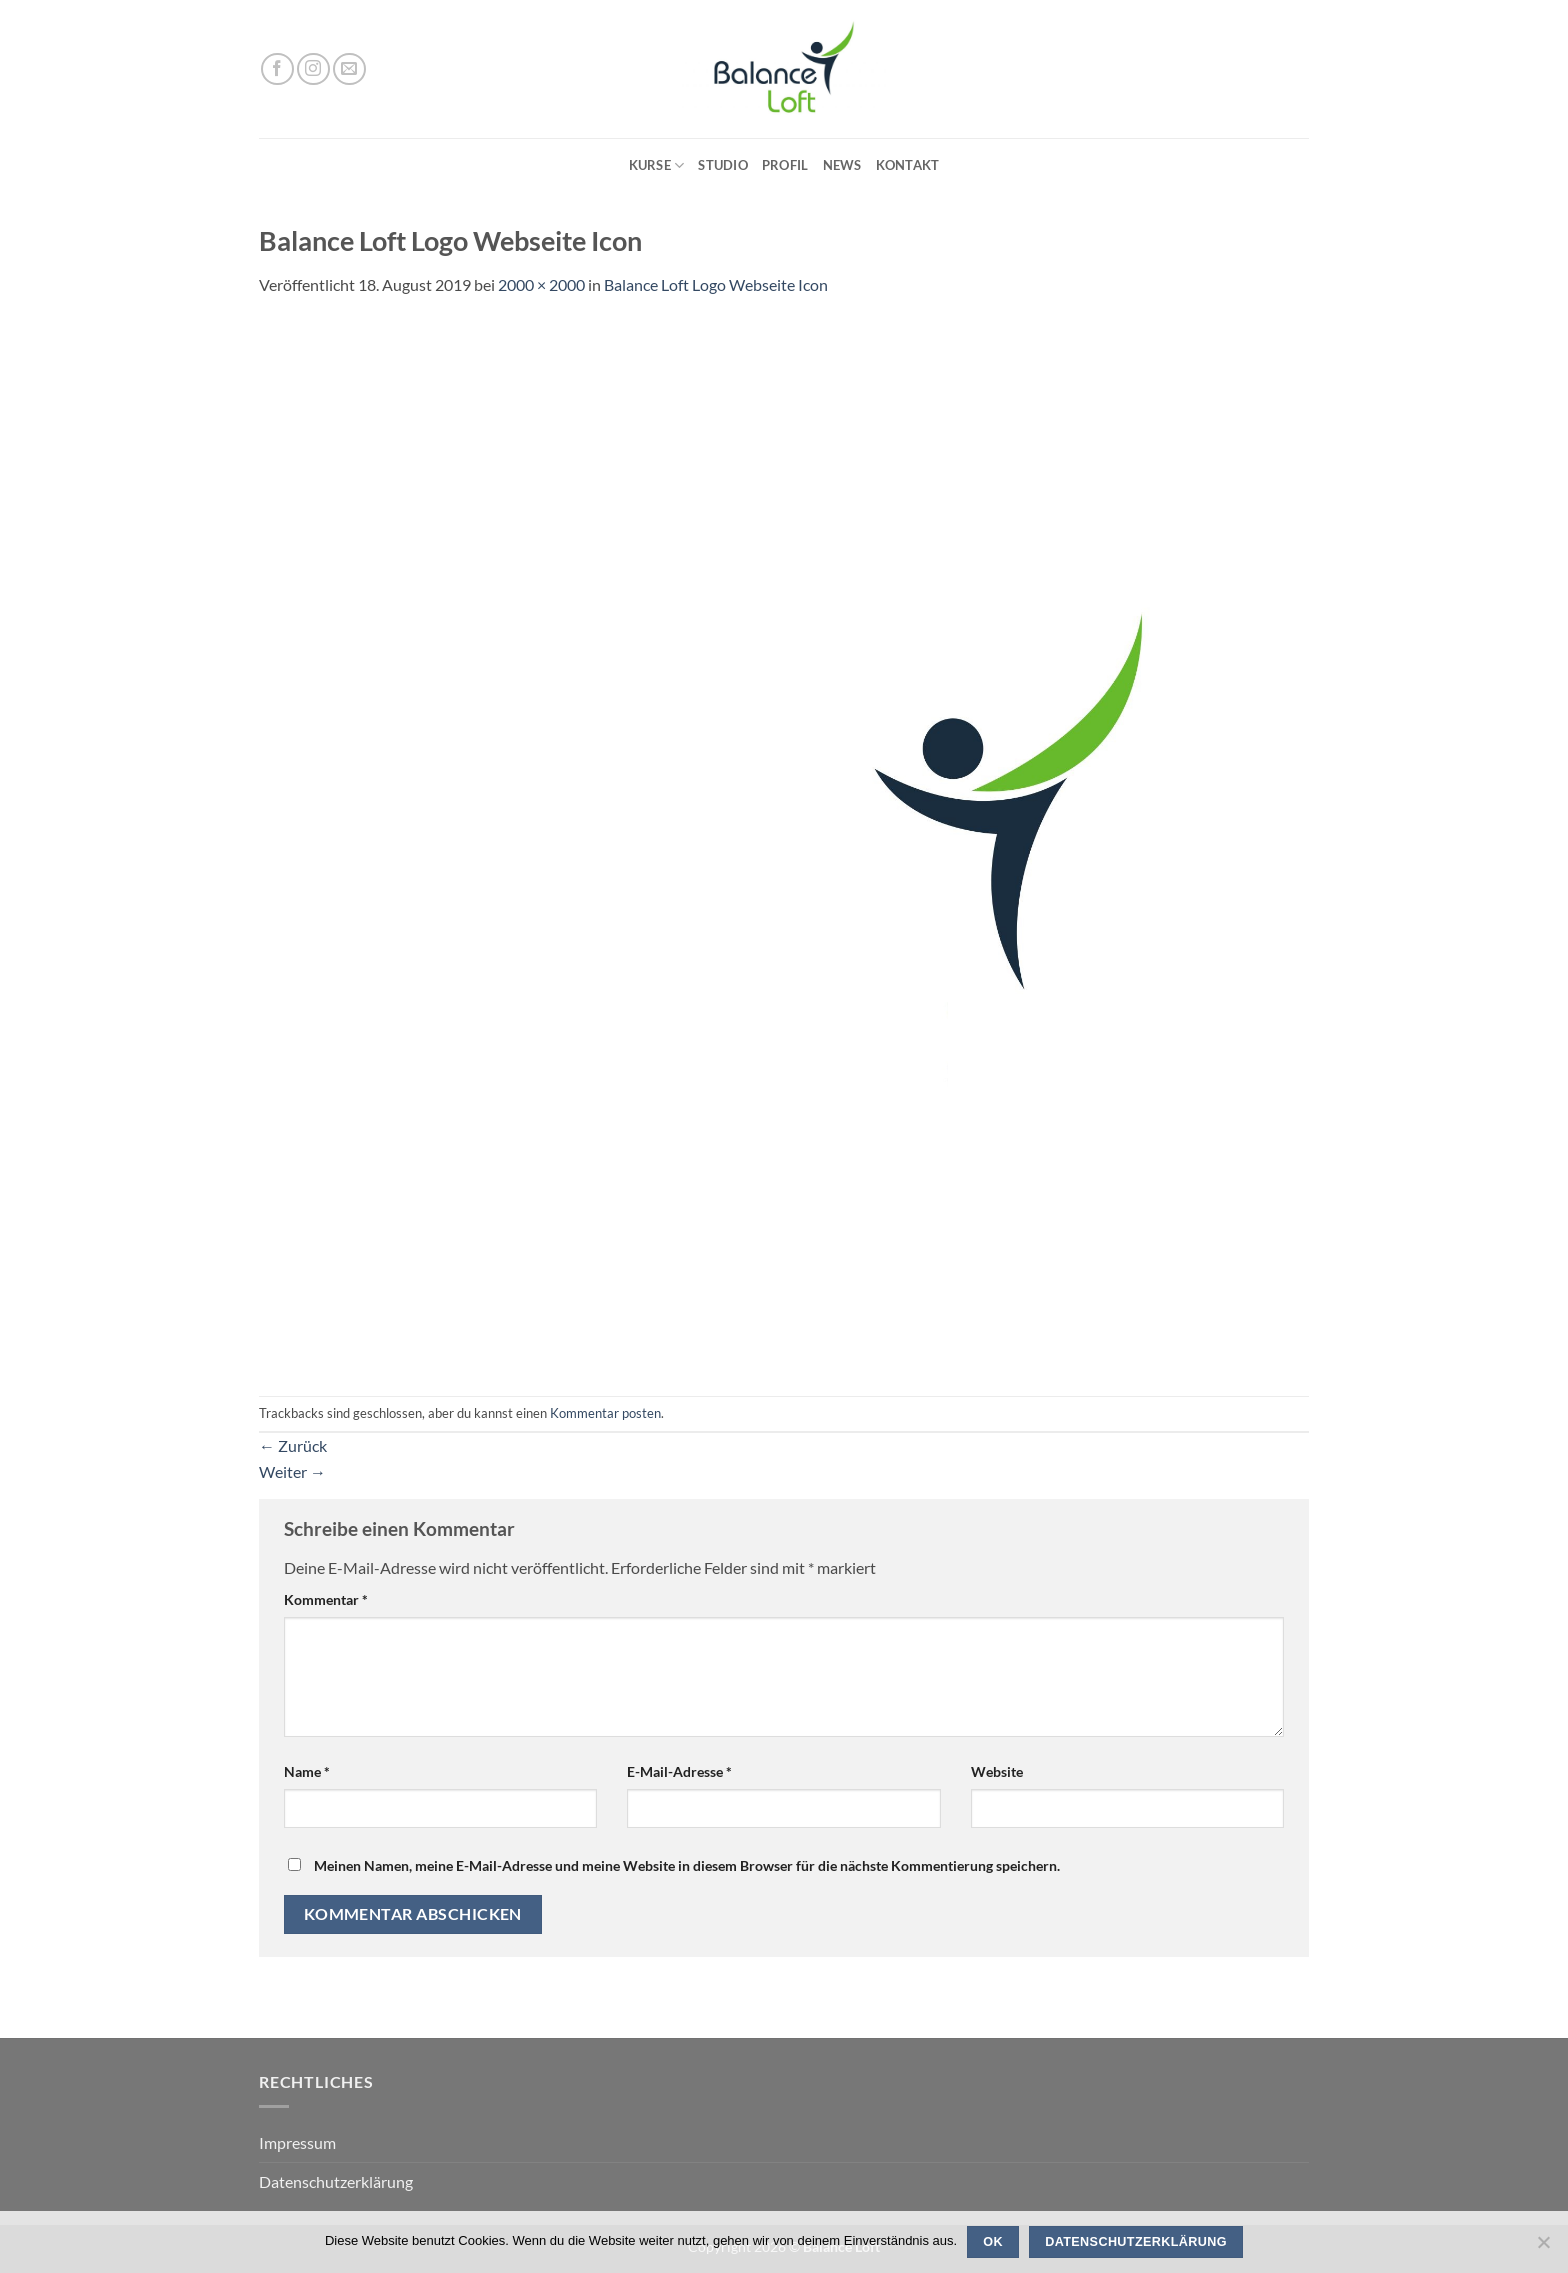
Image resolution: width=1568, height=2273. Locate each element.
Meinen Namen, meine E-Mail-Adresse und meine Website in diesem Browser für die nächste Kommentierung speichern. (687, 1865)
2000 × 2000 (541, 284)
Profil (785, 165)
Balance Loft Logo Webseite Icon (716, 284)
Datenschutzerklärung (336, 2181)
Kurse (657, 165)
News (842, 165)
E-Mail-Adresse (679, 1771)
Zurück (293, 1445)
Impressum (297, 2142)
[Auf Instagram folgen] (313, 69)
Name (307, 1771)
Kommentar (326, 1599)
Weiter (292, 1471)
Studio (723, 165)
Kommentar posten (605, 1413)
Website (997, 1771)
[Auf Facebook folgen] (277, 69)
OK (993, 2242)
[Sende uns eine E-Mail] (349, 69)
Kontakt (908, 165)
